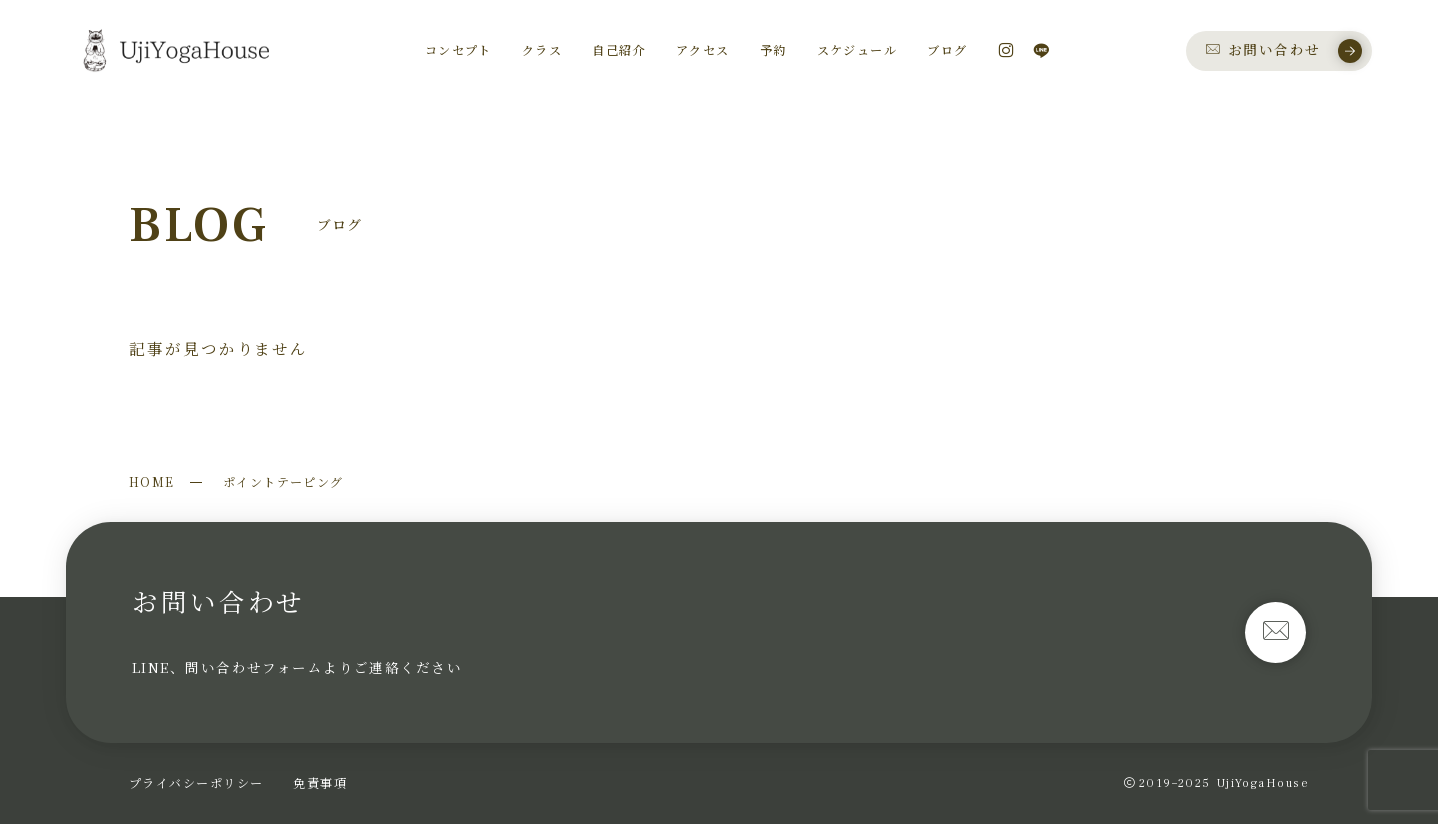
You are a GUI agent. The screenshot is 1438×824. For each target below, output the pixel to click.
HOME (152, 481)
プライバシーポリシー (196, 782)
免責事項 (320, 782)
